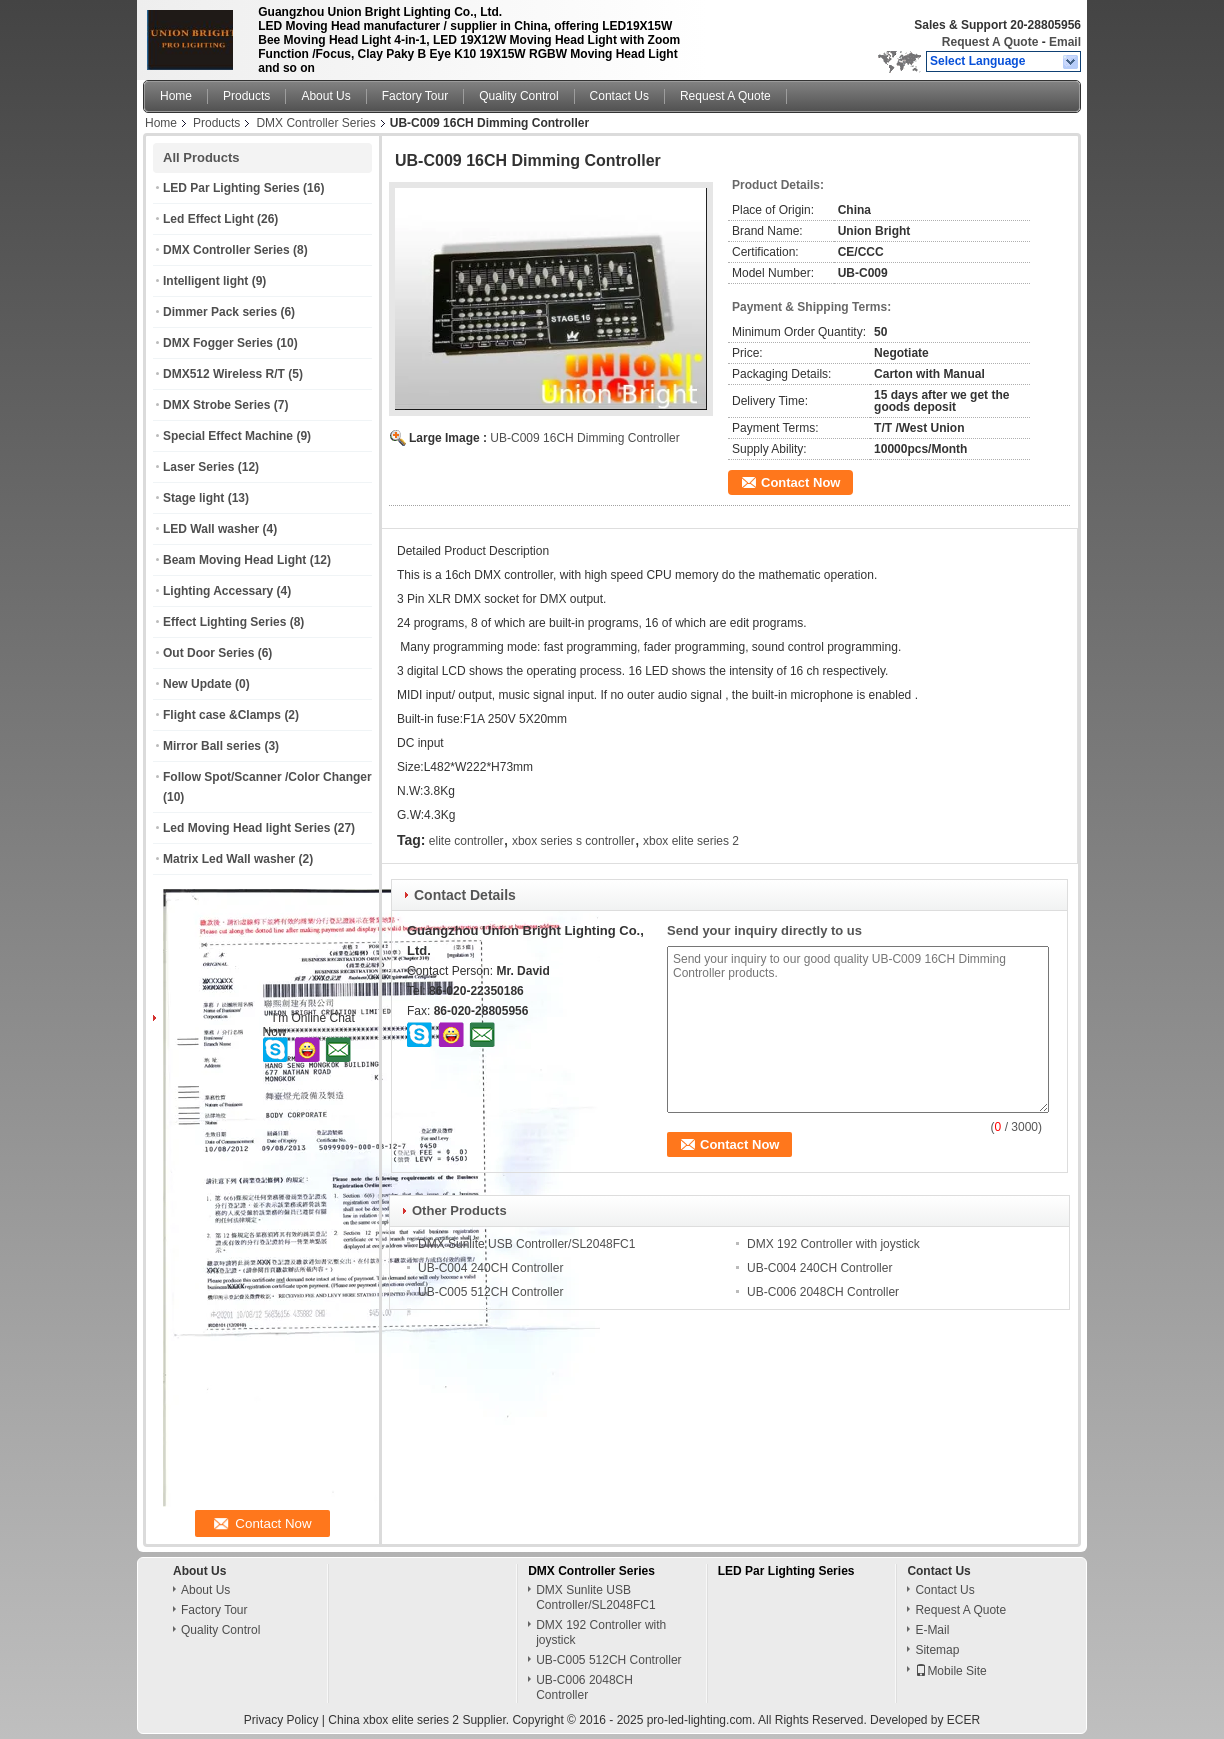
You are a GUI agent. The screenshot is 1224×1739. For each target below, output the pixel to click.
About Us (325, 96)
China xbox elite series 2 (393, 1720)
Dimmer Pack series (220, 312)
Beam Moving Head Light (234, 560)
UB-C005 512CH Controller (490, 1292)
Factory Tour (415, 96)
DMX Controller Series (315, 123)
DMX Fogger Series (218, 343)
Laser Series (198, 467)
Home (176, 96)
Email (1065, 42)
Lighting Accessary (218, 591)
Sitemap (937, 1650)
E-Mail (932, 1630)
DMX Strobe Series (216, 405)
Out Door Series (208, 653)
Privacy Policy (281, 1720)
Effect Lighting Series (224, 622)
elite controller (466, 841)
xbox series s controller (573, 841)
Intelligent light (205, 281)
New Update (197, 684)
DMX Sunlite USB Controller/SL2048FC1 (526, 1244)
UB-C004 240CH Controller (490, 1268)
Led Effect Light (208, 219)
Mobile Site (950, 1671)
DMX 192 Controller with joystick (833, 1244)
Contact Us (619, 96)
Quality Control (518, 96)
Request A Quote (990, 42)
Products (246, 96)
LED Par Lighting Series (231, 188)
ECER (963, 1720)
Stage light (193, 498)
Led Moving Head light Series (246, 828)
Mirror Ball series (212, 746)
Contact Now (800, 482)
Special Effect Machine (228, 436)
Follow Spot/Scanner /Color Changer (267, 777)
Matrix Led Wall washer (229, 859)
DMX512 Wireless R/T (224, 374)
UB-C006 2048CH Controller (823, 1292)
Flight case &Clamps (222, 715)
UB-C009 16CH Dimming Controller (584, 438)
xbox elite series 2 (691, 841)
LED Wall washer (211, 529)
